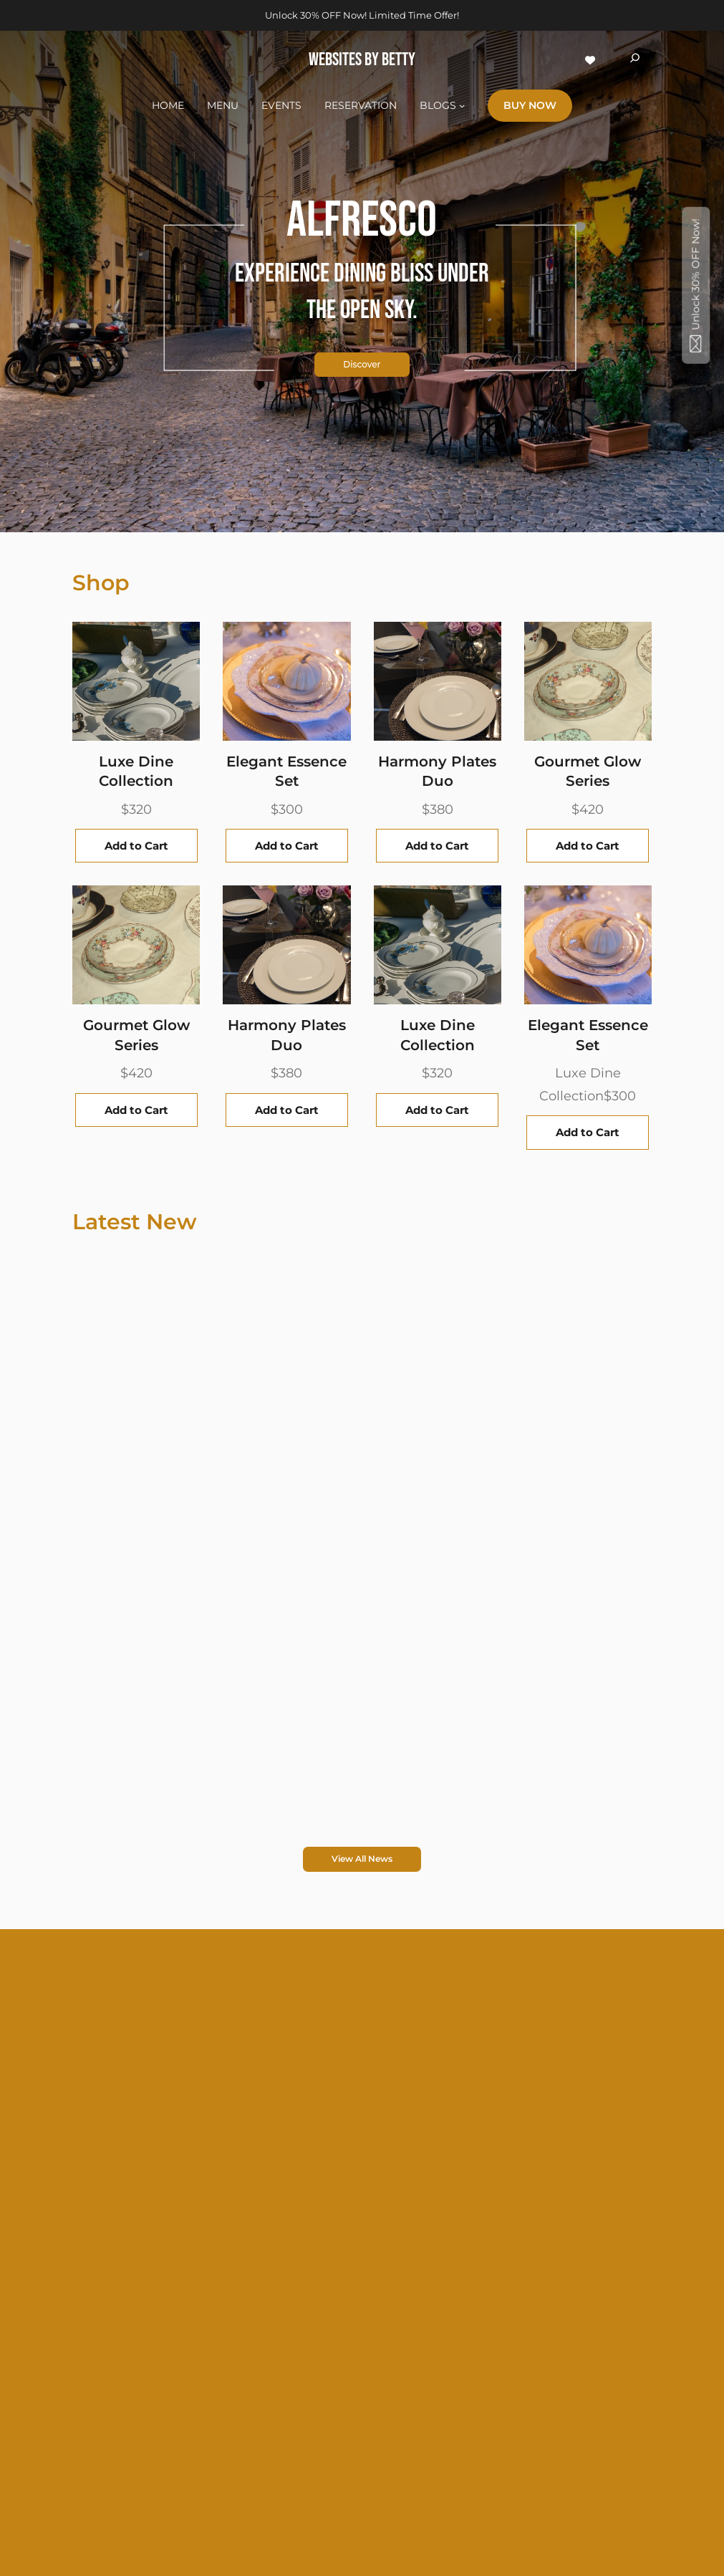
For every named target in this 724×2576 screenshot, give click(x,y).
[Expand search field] (635, 60)
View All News (362, 1858)
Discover (362, 362)
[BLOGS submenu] (462, 105)
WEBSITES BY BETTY (362, 60)
